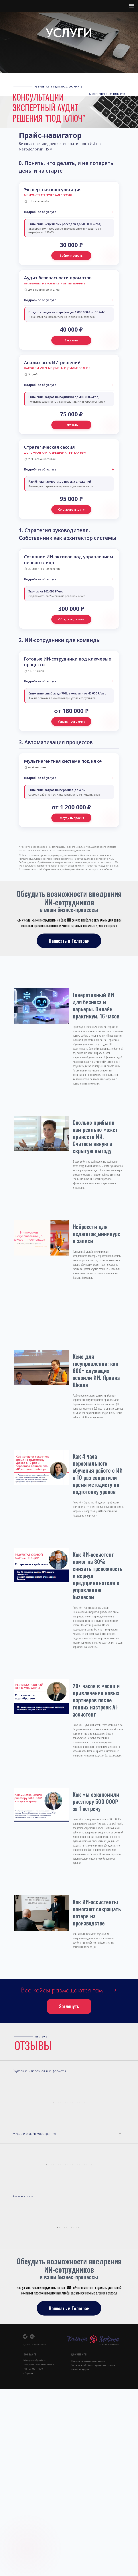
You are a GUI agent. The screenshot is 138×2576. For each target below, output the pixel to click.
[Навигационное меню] (131, 6)
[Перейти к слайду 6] (65, 2164)
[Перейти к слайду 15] (79, 2289)
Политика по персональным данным (88, 2548)
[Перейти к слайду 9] (72, 2164)
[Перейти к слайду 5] (66, 2414)
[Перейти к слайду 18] (86, 2289)
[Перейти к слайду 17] (84, 2289)
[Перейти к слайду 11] (77, 2164)
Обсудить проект (71, 818)
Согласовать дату (71, 509)
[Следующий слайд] (130, 2128)
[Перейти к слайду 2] (59, 2414)
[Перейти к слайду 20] (91, 2289)
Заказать (71, 340)
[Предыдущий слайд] (7, 2128)
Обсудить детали (71, 619)
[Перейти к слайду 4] (60, 2164)
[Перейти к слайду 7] (60, 2289)
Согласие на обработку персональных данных (93, 2552)
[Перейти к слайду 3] (58, 2164)
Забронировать (71, 256)
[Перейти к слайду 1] (53, 2164)
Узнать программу (71, 722)
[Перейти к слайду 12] (79, 2164)
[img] (93, 2527)
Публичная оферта (80, 2556)
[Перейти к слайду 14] (84, 2164)
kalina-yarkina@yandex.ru (34, 2547)
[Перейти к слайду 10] (78, 2414)
